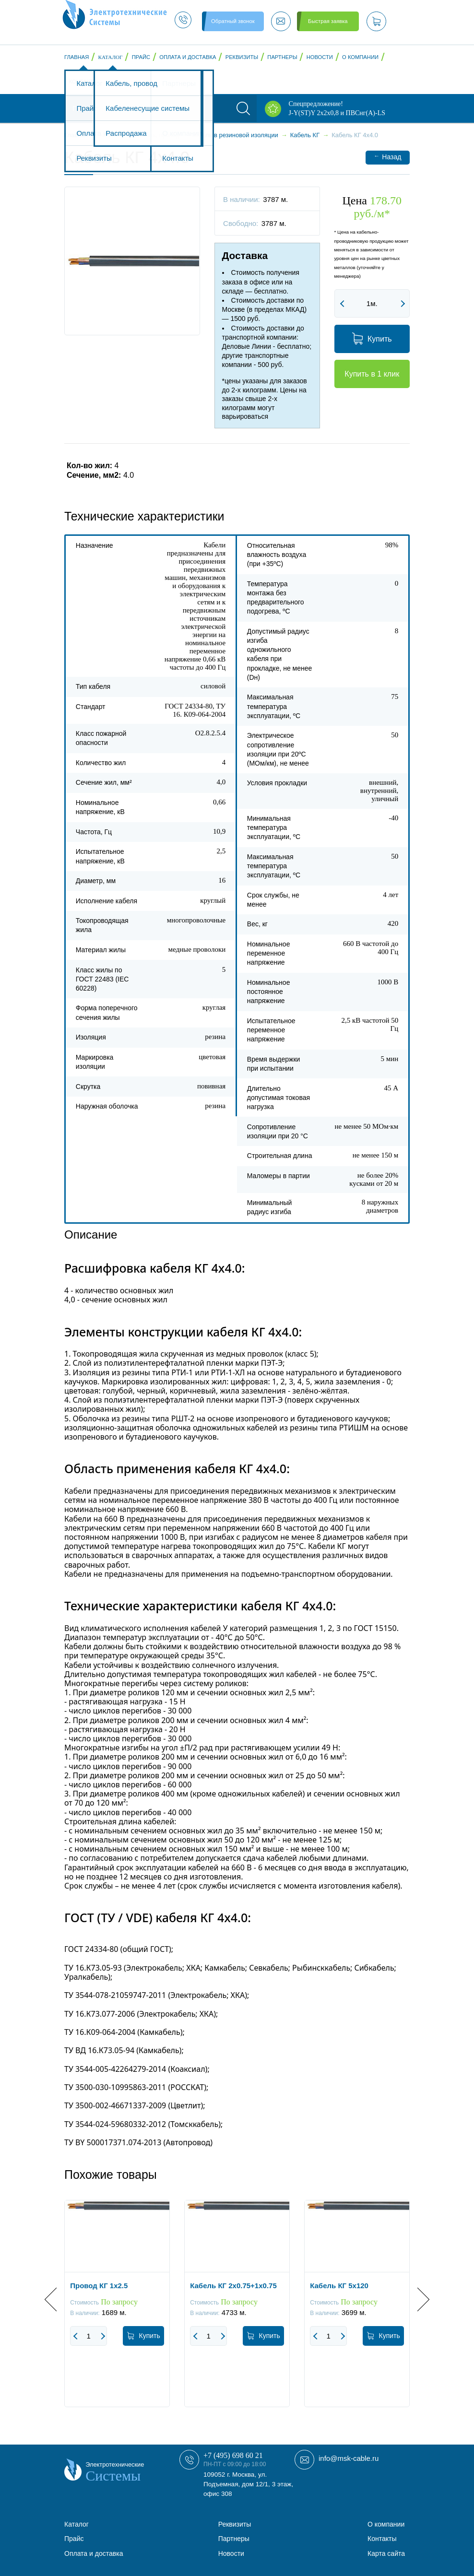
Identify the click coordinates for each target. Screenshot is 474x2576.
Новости (320, 57)
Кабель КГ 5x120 (339, 2286)
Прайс (141, 57)
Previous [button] (56, 2299)
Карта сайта (386, 2553)
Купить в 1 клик (371, 374)
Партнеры (282, 57)
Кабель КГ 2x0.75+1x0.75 (233, 2286)
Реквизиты (241, 57)
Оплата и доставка (187, 57)
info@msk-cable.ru (349, 2458)
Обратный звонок (232, 21)
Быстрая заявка (327, 21)
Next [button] (417, 2299)
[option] (117, 2311)
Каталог (110, 57)
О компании (360, 57)
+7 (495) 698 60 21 (233, 2455)
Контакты (83, 81)
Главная (76, 57)
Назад (387, 157)
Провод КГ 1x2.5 (99, 2286)
